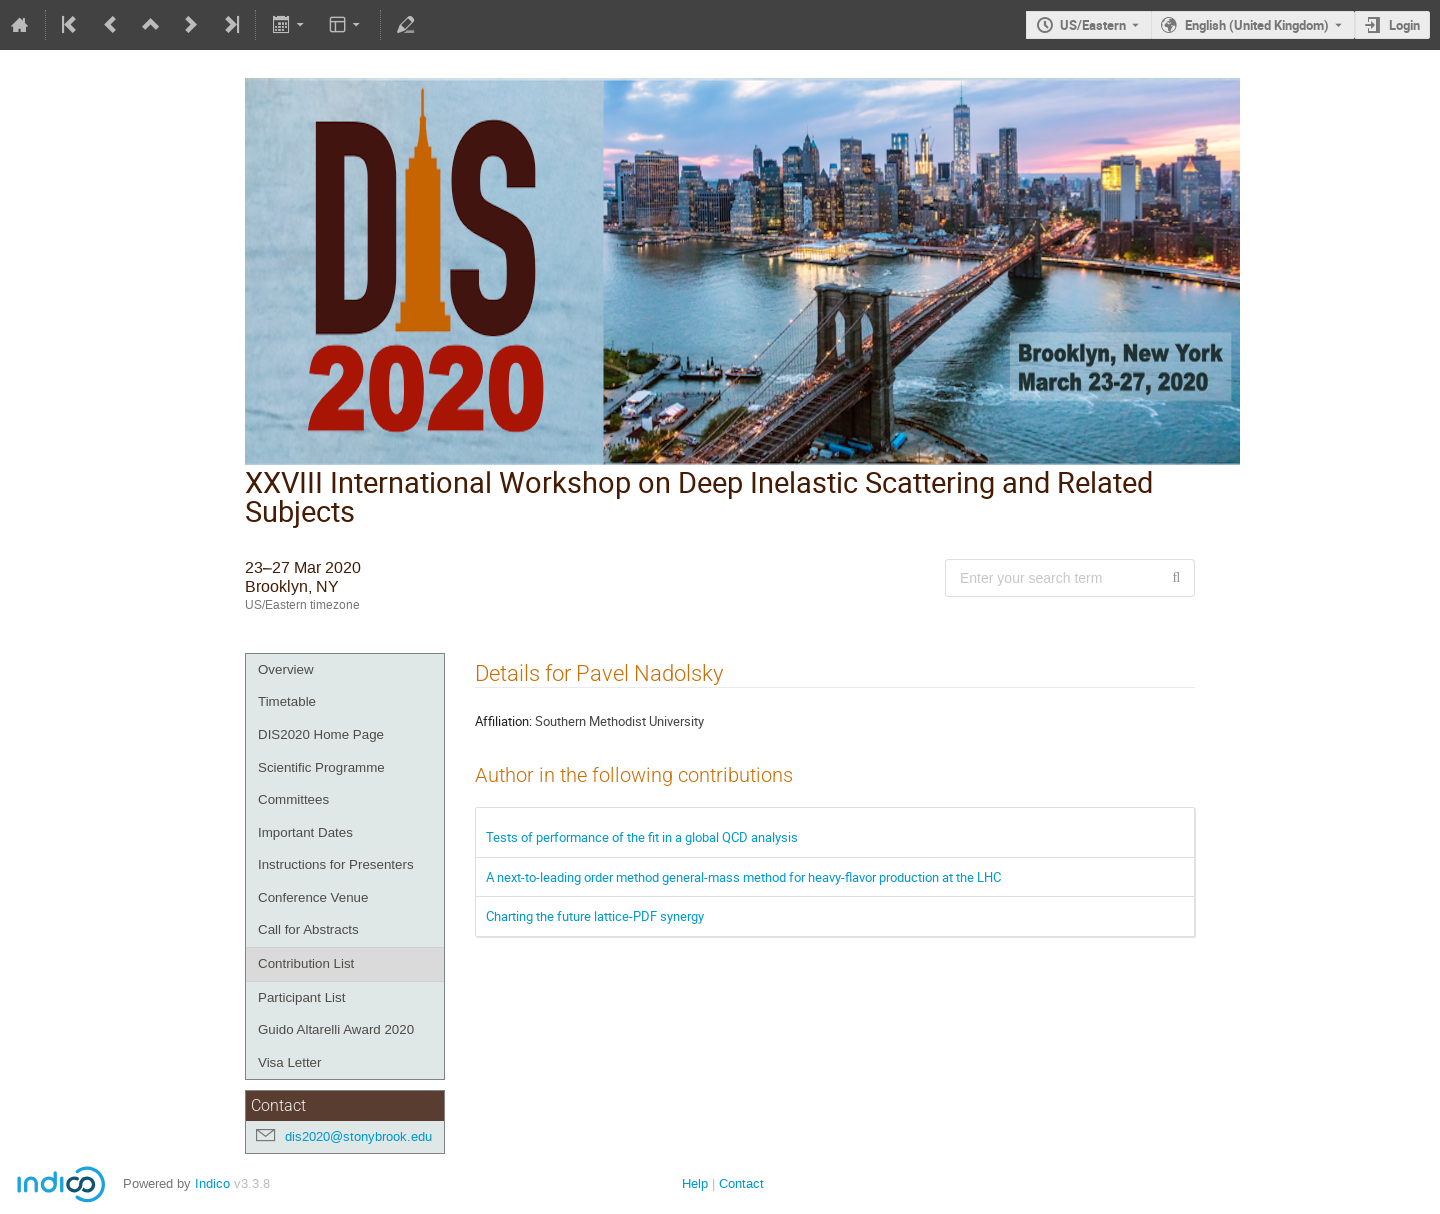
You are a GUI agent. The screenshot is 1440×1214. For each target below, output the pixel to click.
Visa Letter (289, 1062)
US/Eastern (1093, 25)
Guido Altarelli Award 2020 (336, 1029)
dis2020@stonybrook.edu (358, 1136)
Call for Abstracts (308, 929)
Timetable (287, 701)
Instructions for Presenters (336, 864)
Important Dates (305, 832)
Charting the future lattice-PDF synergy (595, 916)
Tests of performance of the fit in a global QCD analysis (642, 837)
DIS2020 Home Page (321, 734)
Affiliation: (503, 721)
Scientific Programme (321, 767)
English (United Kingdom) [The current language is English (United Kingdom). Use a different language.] (1257, 25)
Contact (741, 1183)
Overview (286, 669)
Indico (212, 1183)
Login (1404, 25)
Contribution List (306, 963)
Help (695, 1183)
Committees (293, 799)
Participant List (301, 997)
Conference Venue (313, 897)
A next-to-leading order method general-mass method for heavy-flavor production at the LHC (743, 877)
